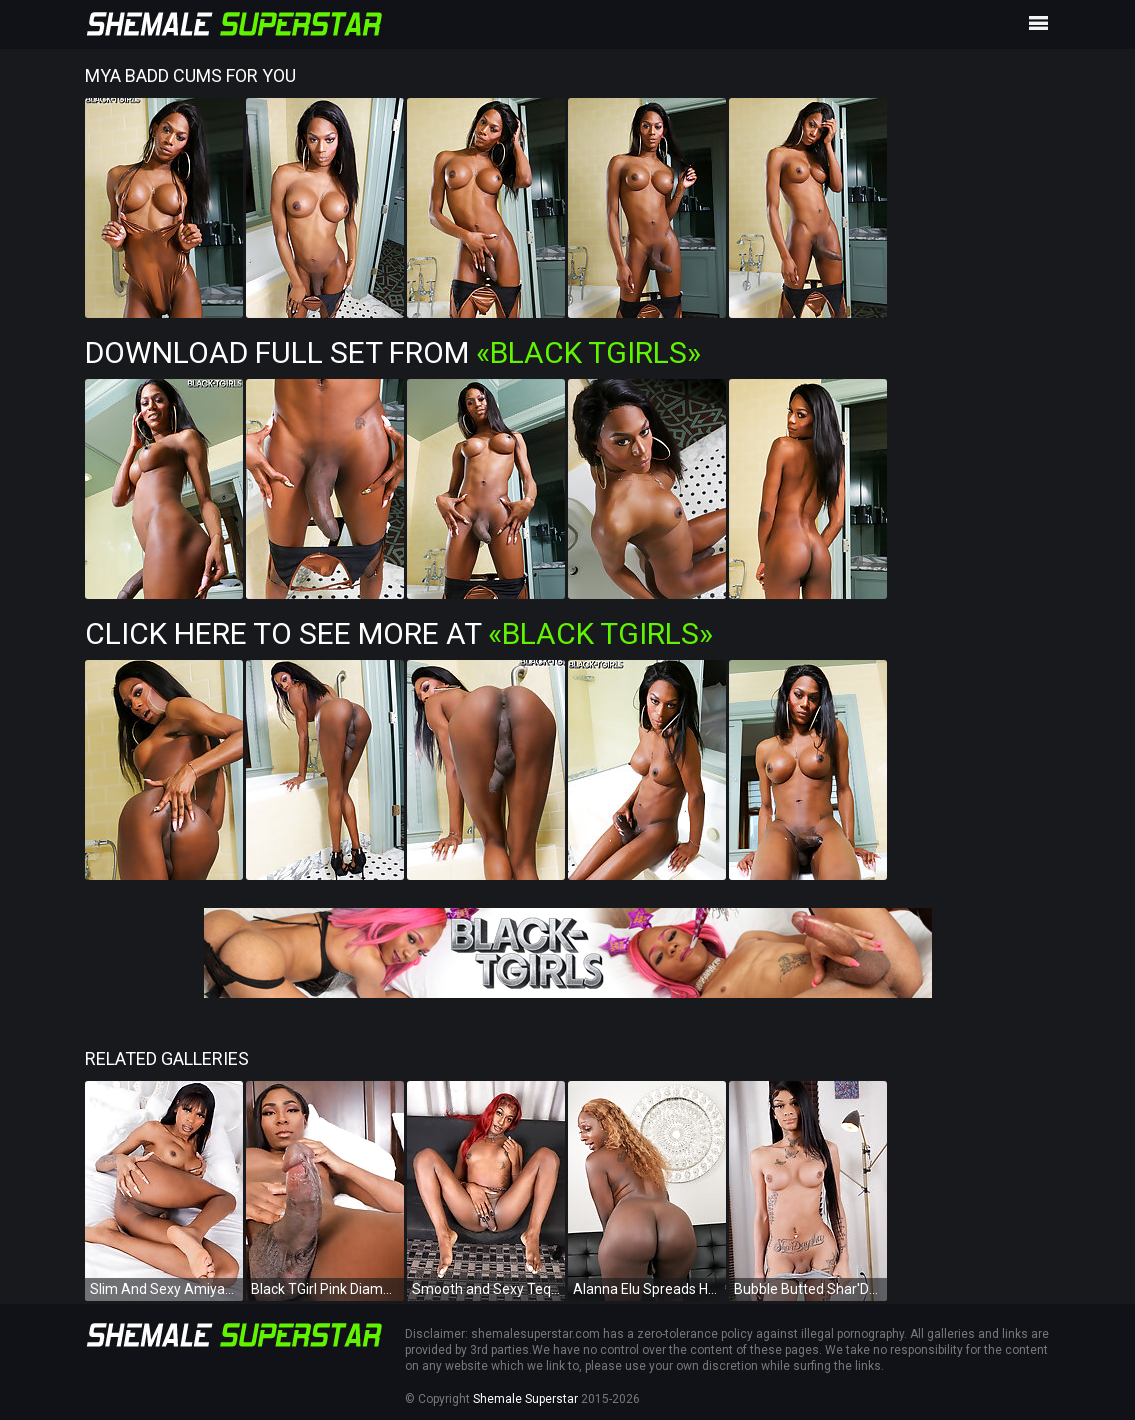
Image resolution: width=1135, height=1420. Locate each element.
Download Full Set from (393, 352)
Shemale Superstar (525, 1399)
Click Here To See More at (399, 633)
